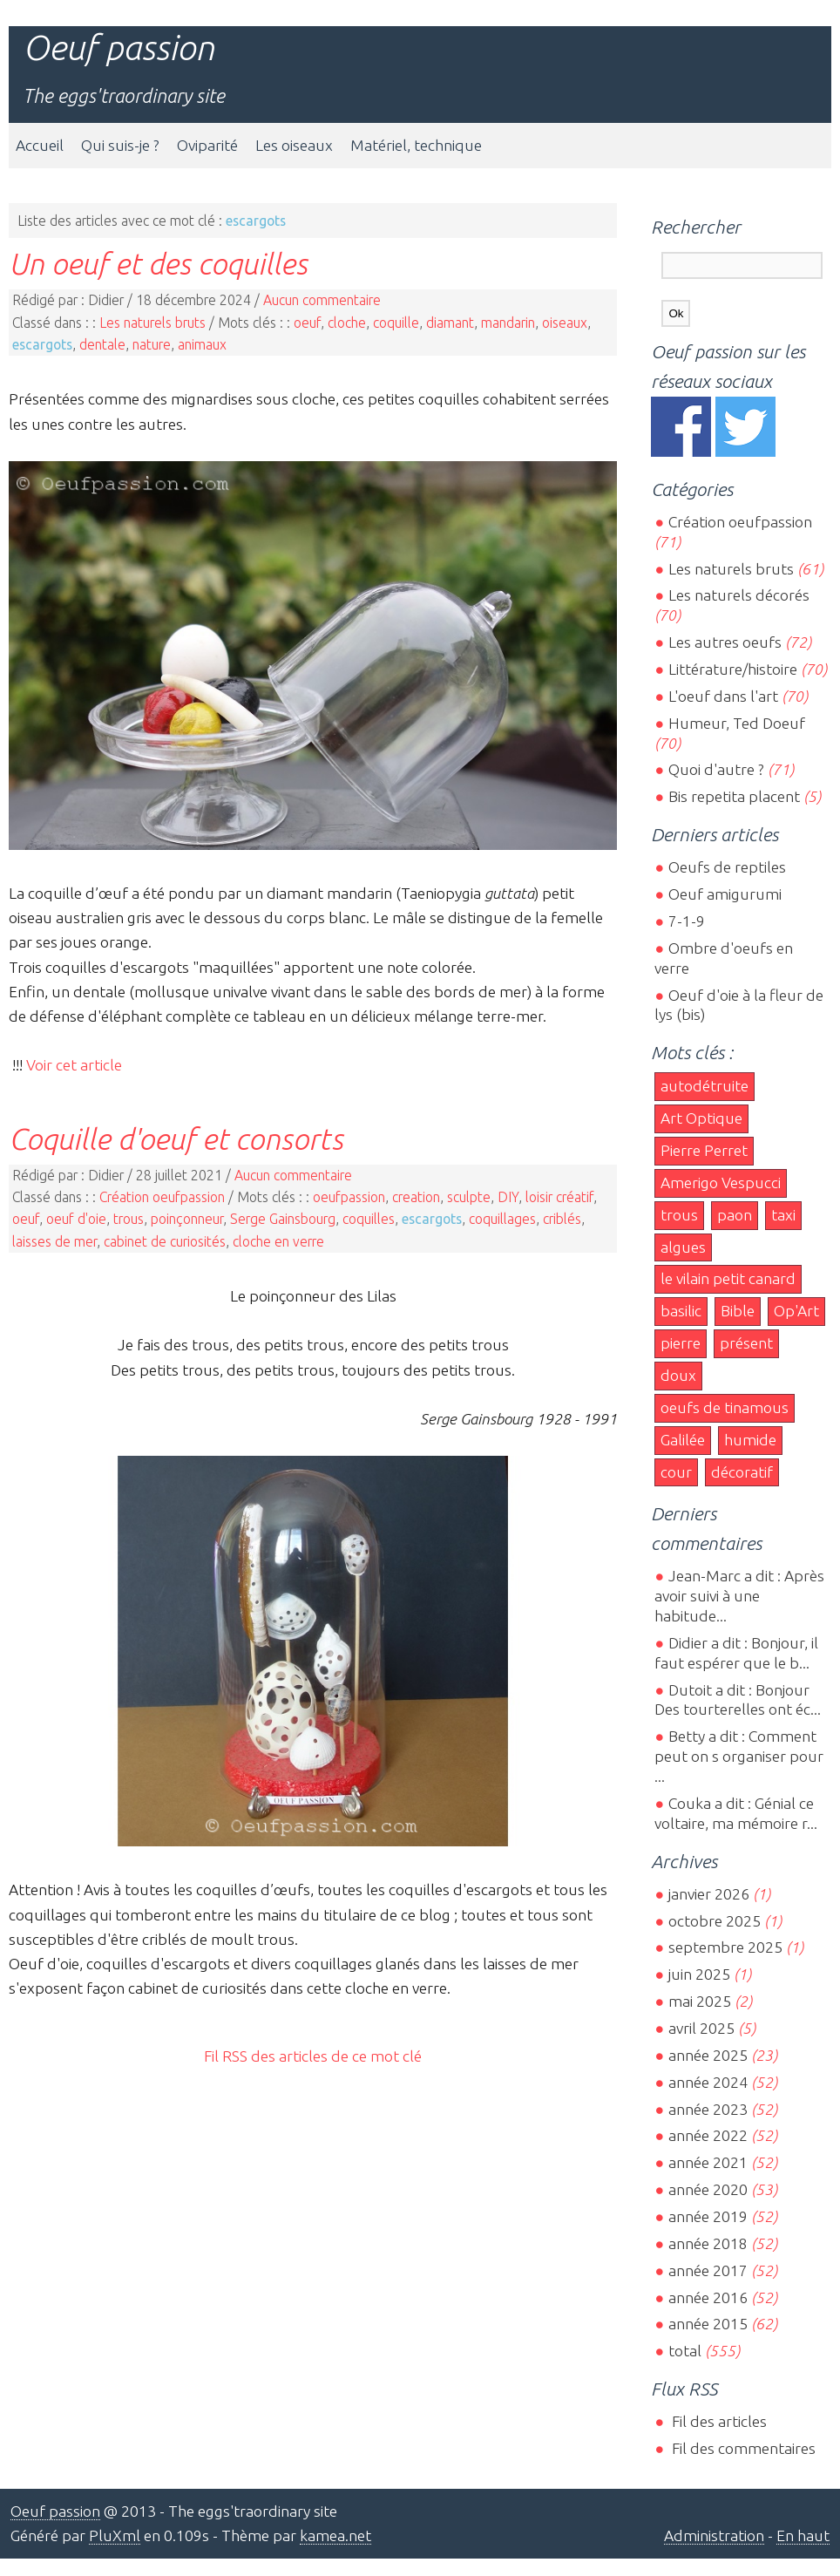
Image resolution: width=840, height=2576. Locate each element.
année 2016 (708, 2297)
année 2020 (708, 2189)
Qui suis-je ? (120, 145)
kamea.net (335, 2535)
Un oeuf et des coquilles (158, 263)
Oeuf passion (118, 47)
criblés (562, 1219)
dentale (102, 344)
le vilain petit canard (728, 1278)
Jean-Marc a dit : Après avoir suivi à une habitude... (739, 1595)
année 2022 (708, 2135)
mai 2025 (699, 2001)
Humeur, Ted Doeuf (736, 723)
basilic (680, 1310)
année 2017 (708, 2270)
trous (128, 1219)
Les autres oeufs (725, 642)
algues (683, 1247)
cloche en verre (278, 1241)
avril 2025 (701, 2028)
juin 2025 (699, 1974)
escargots (42, 344)
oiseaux (564, 322)
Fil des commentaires (742, 2448)
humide (750, 1439)
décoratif (742, 1472)
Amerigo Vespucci (720, 1182)
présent (746, 1343)
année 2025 (708, 2055)
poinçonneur (187, 1219)
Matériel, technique (416, 145)
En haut (803, 2535)
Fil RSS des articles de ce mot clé (313, 2056)
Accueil (40, 145)
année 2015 (708, 2323)
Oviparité (207, 145)
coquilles (368, 1219)
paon (734, 1214)
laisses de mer (54, 1241)
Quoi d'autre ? (716, 769)
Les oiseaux (294, 145)
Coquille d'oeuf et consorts (176, 1138)
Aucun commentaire (322, 300)
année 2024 (708, 2082)
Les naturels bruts (152, 322)
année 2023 (708, 2109)
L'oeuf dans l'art (723, 696)
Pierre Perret (704, 1150)
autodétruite (704, 1085)
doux (678, 1375)
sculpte (469, 1197)
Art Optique (701, 1118)
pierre (680, 1343)
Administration (714, 2535)
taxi (783, 1214)
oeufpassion (349, 1197)
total (686, 2350)
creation (416, 1197)
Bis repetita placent (734, 796)
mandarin (508, 322)
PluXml (114, 2535)
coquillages (502, 1219)
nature (151, 344)
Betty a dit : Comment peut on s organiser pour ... (738, 1756)
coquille (396, 322)
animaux (202, 344)
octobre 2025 (714, 1921)
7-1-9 (686, 921)
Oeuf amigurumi (725, 894)
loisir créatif (559, 1197)
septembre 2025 (725, 1947)
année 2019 (708, 2216)
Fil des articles (717, 2421)
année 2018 (708, 2243)
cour (676, 1472)
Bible (738, 1310)
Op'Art (796, 1310)
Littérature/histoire (732, 669)
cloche (347, 322)
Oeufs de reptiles (727, 867)
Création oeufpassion (162, 1197)
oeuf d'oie (76, 1219)
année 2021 (708, 2162)
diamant (450, 322)
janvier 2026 (708, 1894)
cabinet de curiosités (165, 1241)
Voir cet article (74, 1065)
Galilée (682, 1439)
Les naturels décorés (739, 595)
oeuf (307, 322)
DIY (508, 1197)
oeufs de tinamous (724, 1407)
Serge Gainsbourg (282, 1219)
